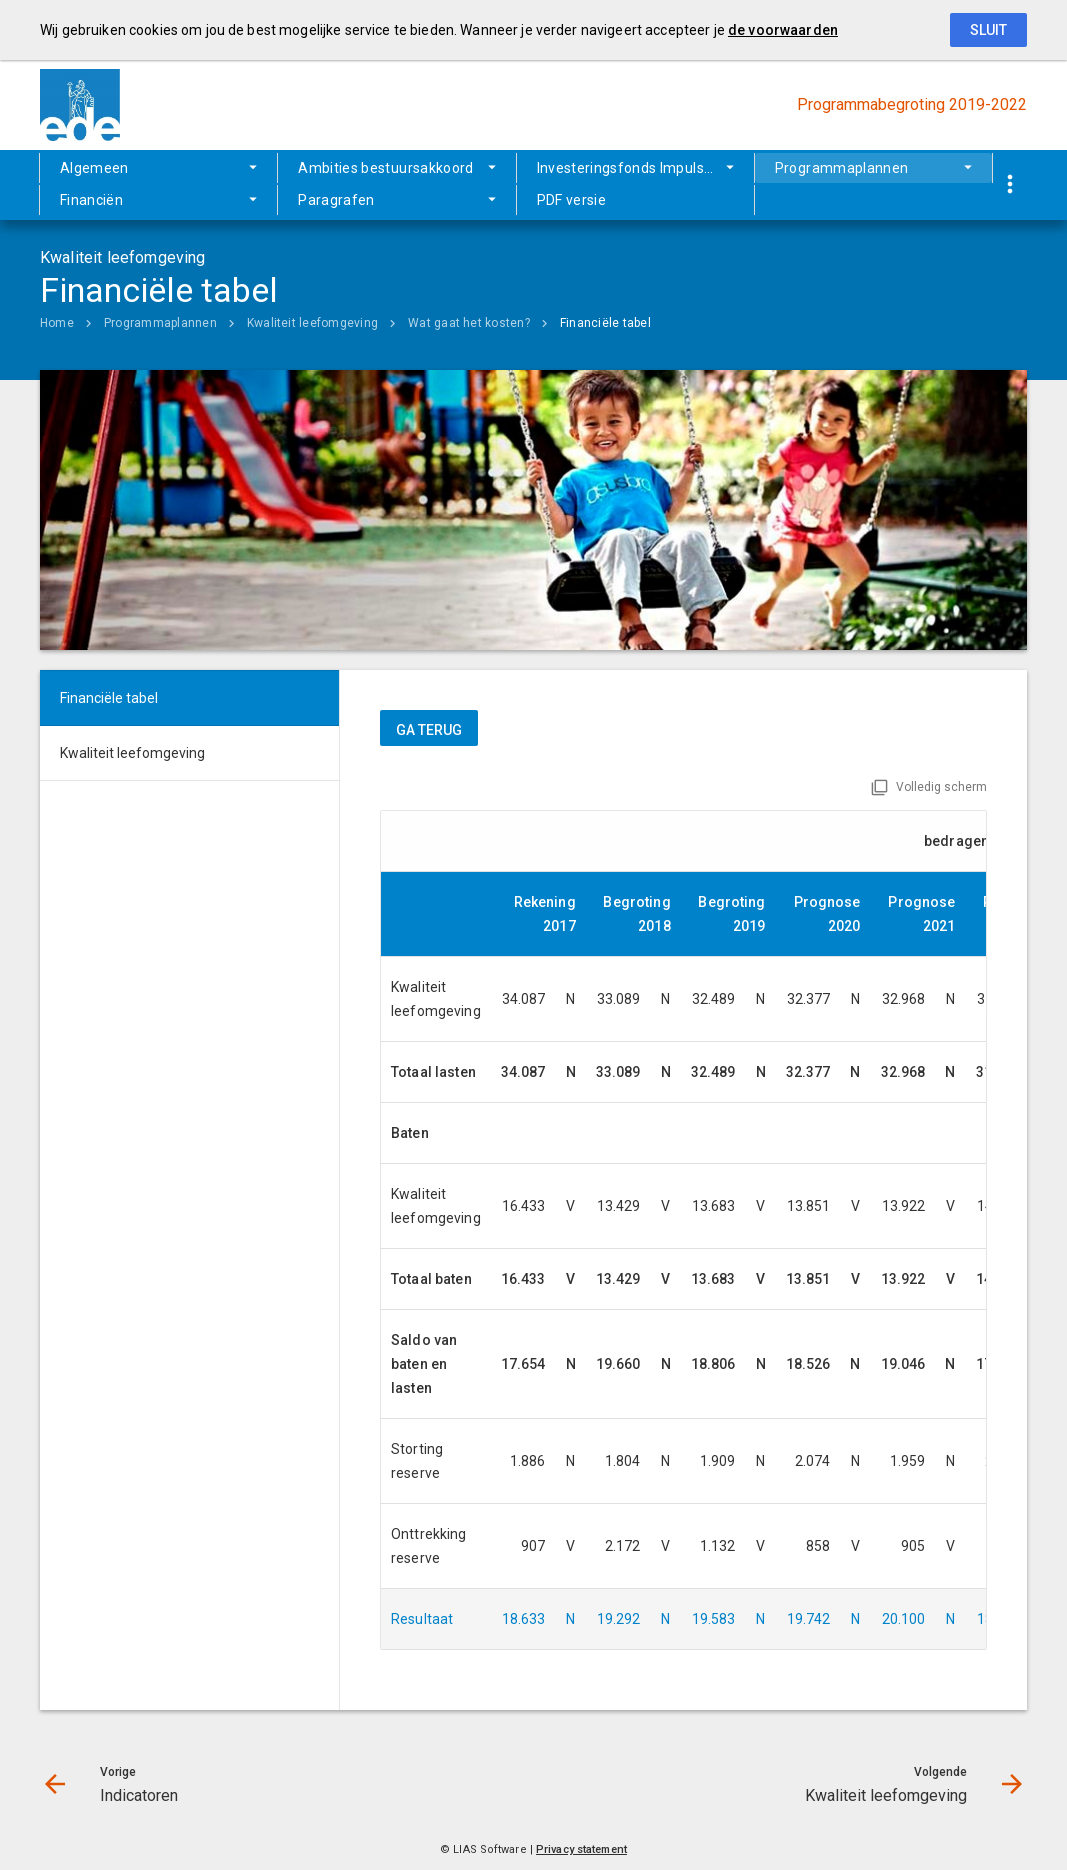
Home (57, 323)
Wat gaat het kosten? (469, 323)
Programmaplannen (842, 168)
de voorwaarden (783, 30)
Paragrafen (336, 200)
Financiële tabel (605, 323)
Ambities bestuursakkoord (385, 168)
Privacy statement (581, 1849)
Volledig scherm (941, 787)
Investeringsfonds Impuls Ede (635, 168)
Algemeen (94, 168)
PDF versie (572, 200)
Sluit (988, 30)
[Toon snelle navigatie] (1009, 185)
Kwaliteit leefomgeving (312, 323)
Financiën (91, 200)
